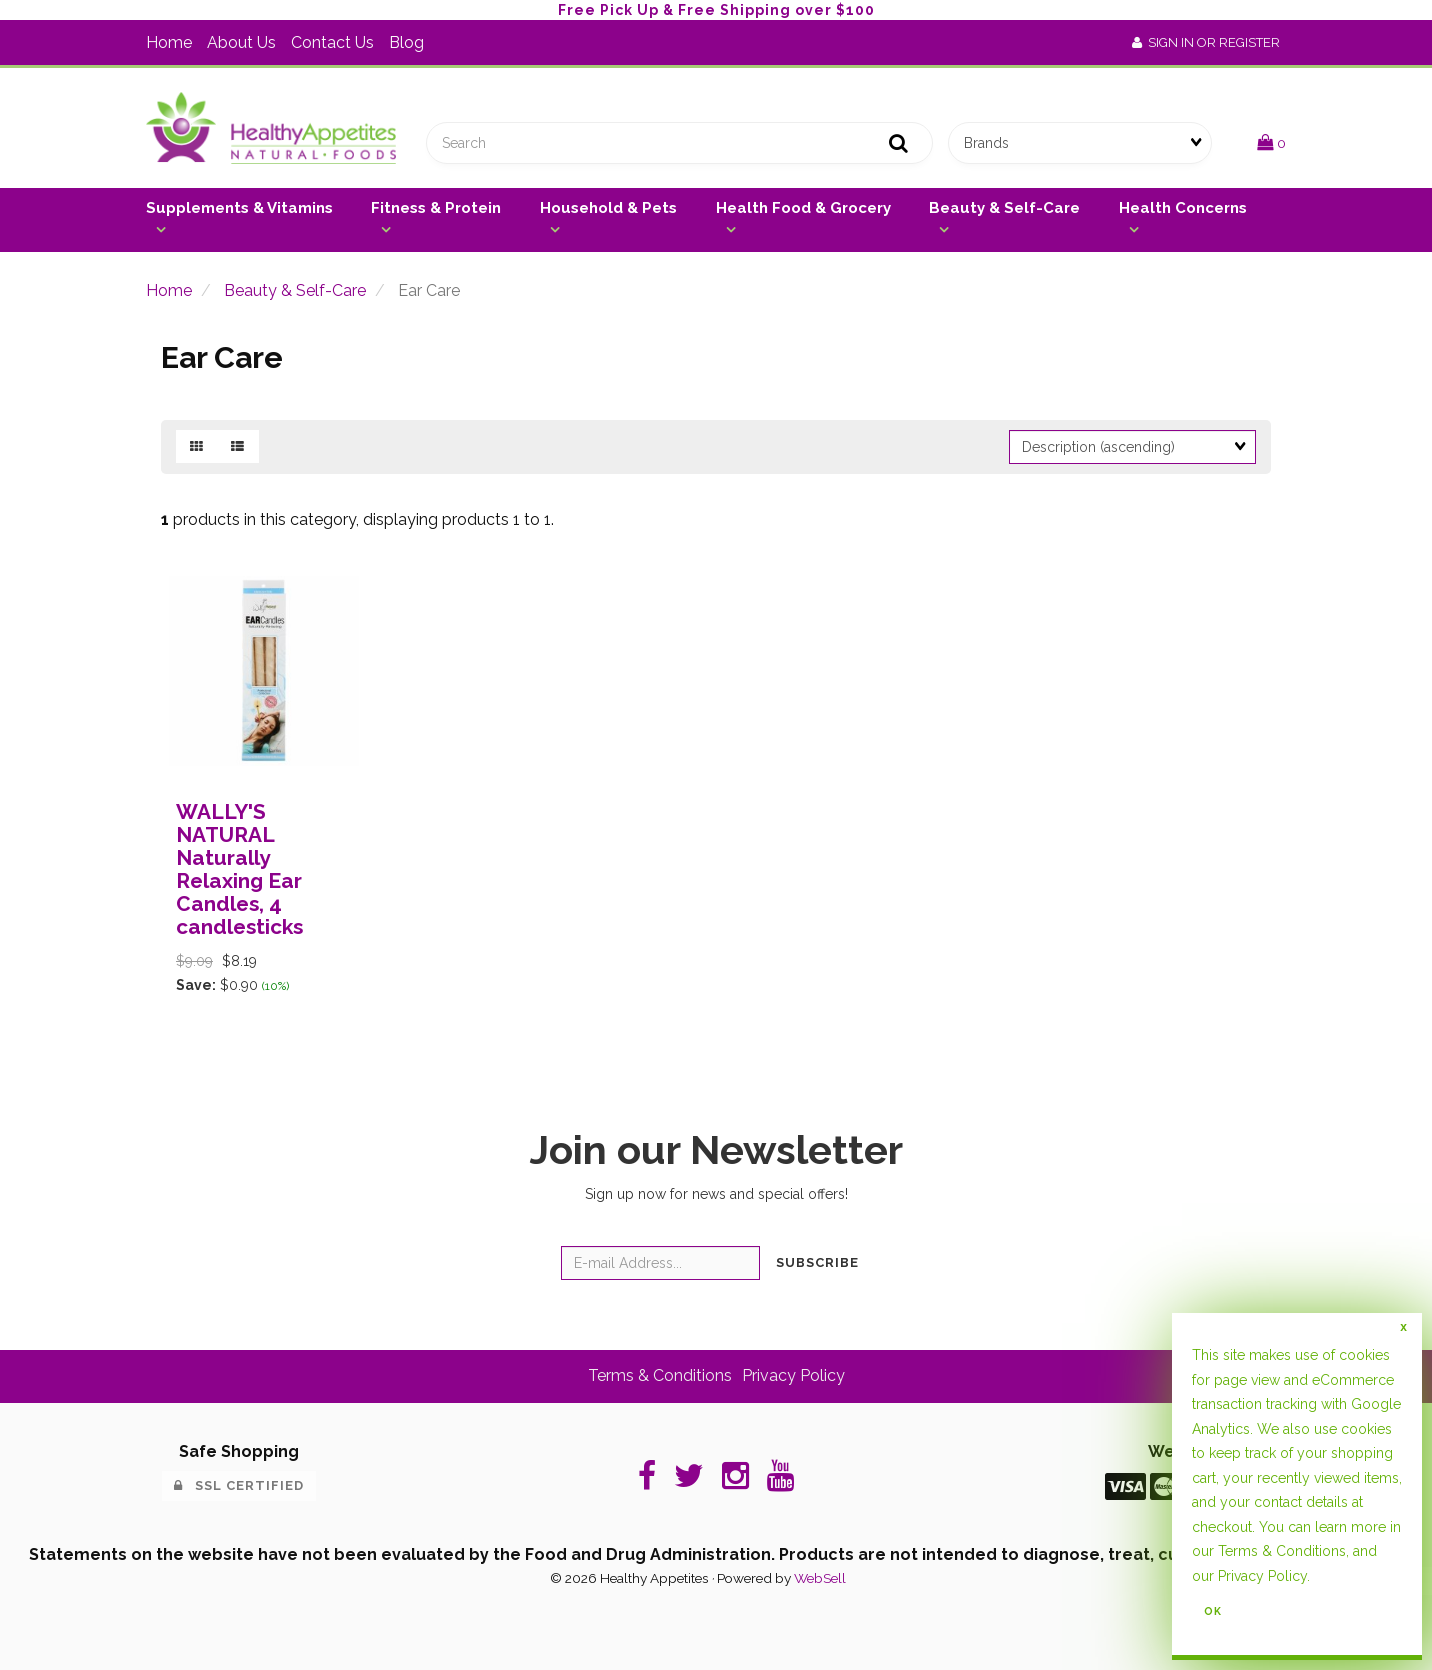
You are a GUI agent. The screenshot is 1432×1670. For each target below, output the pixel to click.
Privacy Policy (793, 1375)
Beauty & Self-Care (1004, 208)
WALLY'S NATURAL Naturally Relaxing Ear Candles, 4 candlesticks (239, 868)
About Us (241, 42)
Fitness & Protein (436, 208)
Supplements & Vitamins (239, 208)
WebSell (820, 1578)
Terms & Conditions (660, 1375)
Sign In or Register (1206, 42)
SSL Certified (239, 1485)
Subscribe (817, 1262)
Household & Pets (608, 208)
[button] (1271, 142)
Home (169, 42)
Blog (406, 42)
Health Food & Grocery (803, 208)
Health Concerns (1183, 208)
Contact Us (332, 42)
